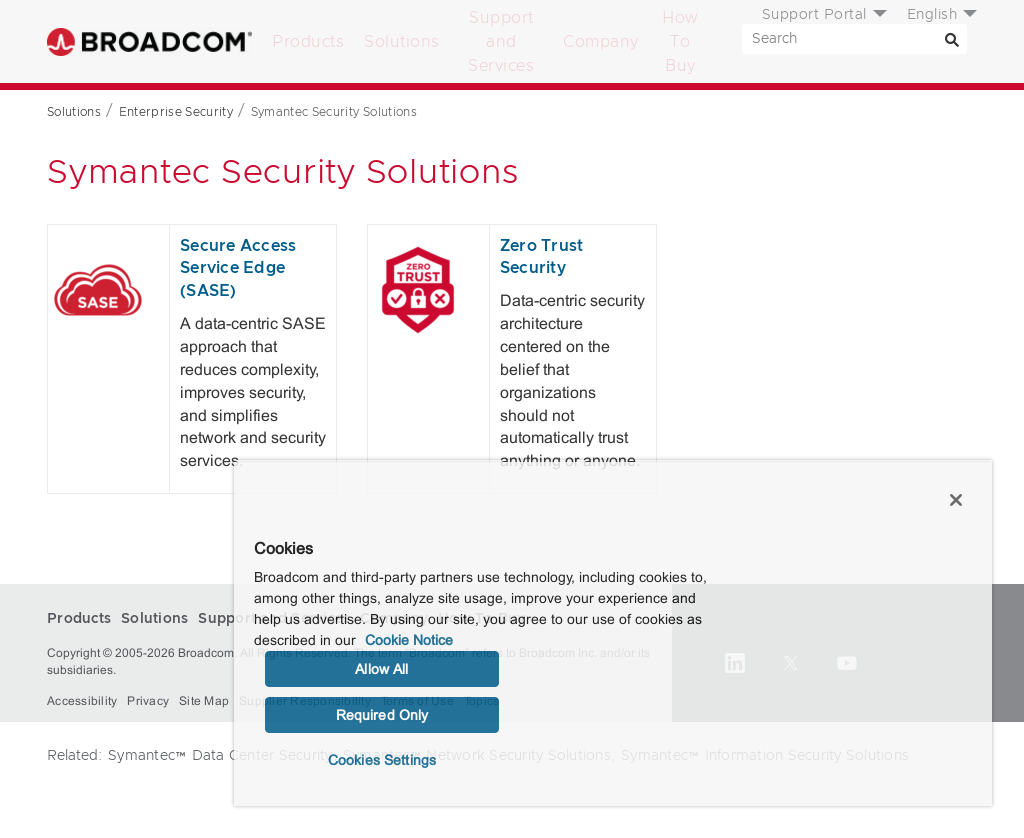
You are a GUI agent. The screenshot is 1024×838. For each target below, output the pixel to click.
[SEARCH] (854, 39)
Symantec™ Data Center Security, (222, 756)
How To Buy (680, 42)
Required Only (382, 715)
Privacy (148, 701)
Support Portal (814, 15)
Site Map (204, 701)
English (932, 15)
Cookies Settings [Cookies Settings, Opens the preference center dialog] (382, 760)
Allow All (381, 669)
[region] (613, 633)
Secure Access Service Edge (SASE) (238, 269)
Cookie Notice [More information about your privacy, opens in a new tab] (409, 640)
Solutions (402, 42)
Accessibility (82, 701)
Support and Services (501, 42)
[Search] (952, 39)
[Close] (956, 500)
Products (308, 42)
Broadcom (149, 41)
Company (601, 42)
